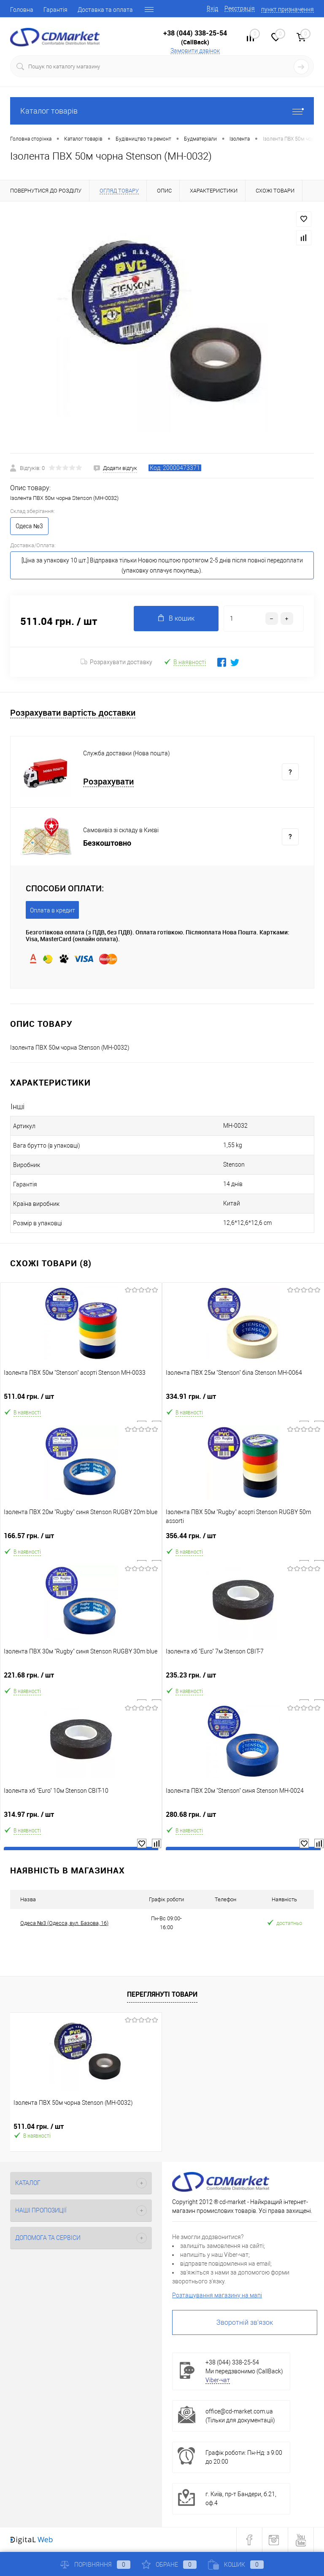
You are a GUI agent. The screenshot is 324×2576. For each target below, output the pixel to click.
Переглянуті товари (162, 1994)
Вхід (212, 8)
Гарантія (55, 9)
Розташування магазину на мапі (217, 2295)
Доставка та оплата (105, 9)
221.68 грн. (81, 1678)
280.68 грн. (243, 1818)
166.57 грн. (81, 1539)
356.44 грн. (243, 1539)
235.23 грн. (243, 1678)
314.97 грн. (81, 1818)
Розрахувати (108, 781)
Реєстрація (239, 8)
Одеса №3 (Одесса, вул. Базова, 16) (64, 1923)
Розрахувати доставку (116, 662)
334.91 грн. (243, 1400)
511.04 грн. (81, 1400)
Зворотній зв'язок (244, 2322)
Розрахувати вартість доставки (72, 713)
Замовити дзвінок (195, 50)
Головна (21, 9)
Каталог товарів (162, 111)
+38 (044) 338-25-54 (195, 33)
